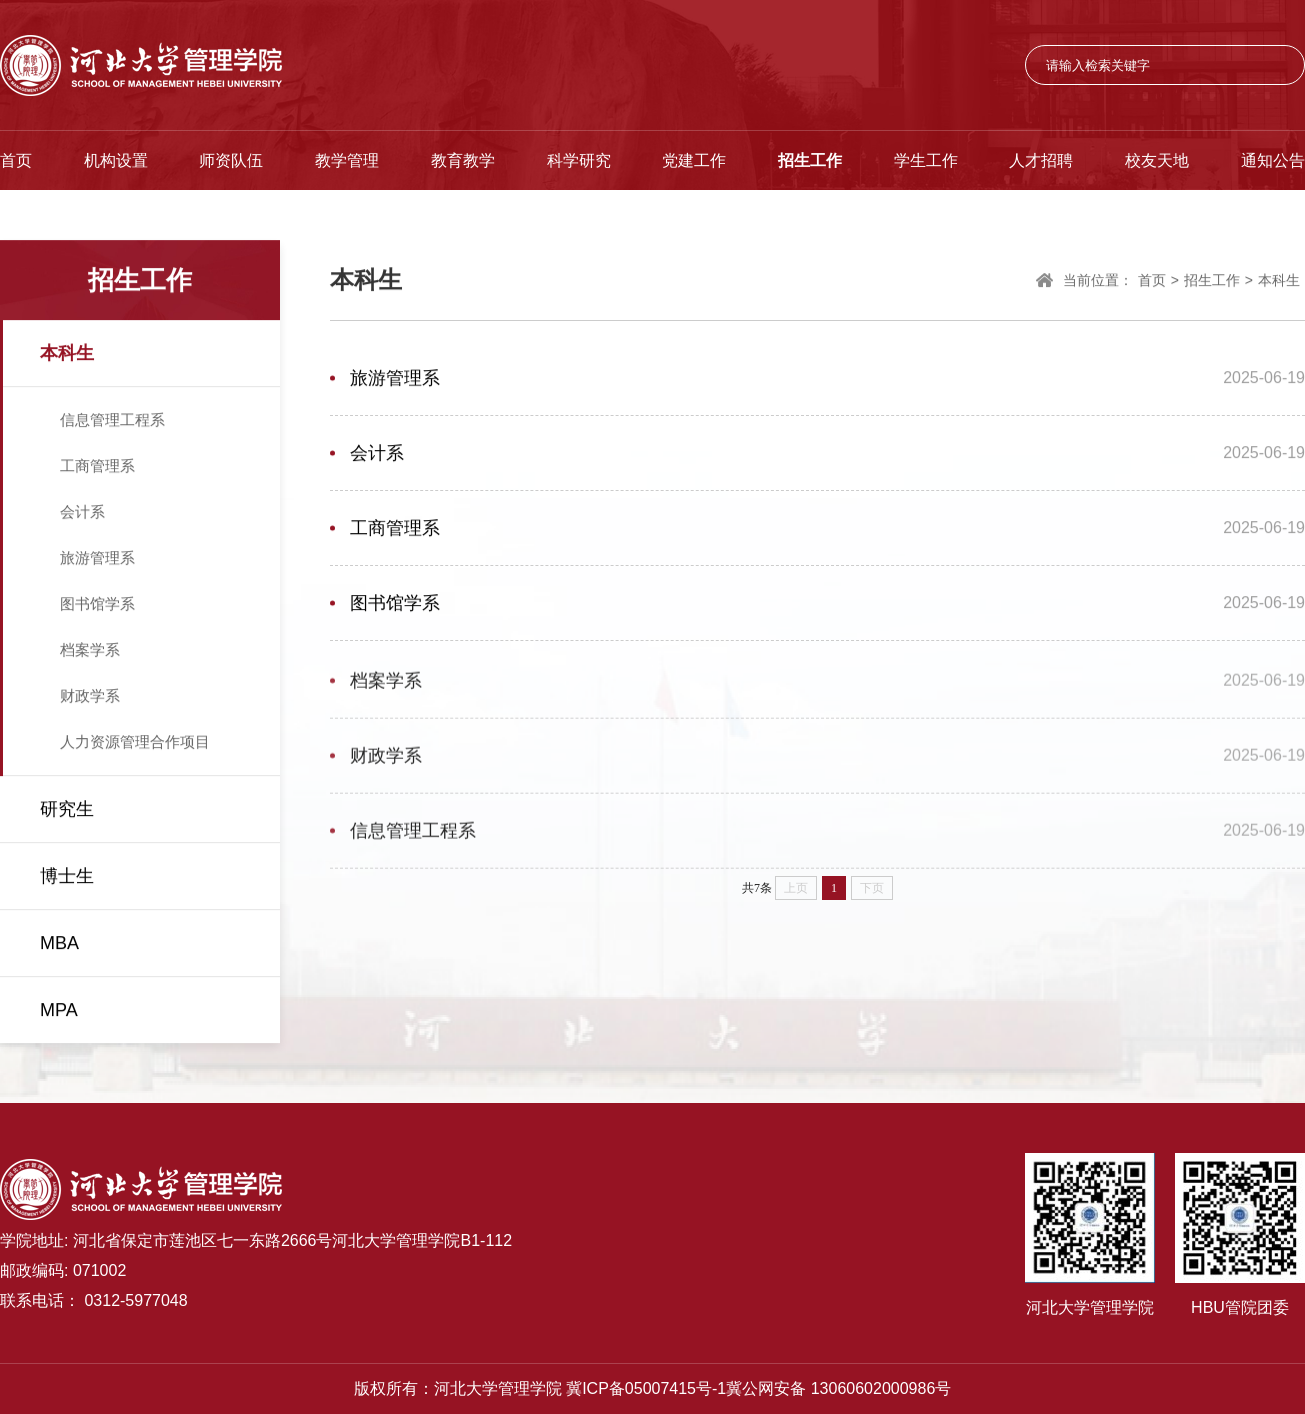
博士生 (67, 878)
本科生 (67, 355)
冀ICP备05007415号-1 (646, 1388)
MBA (59, 945)
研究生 (67, 811)
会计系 (82, 513)
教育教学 (463, 160)
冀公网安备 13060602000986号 (838, 1388)
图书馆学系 (97, 605)
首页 (16, 160)
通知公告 (1273, 160)
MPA (59, 1012)
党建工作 (694, 160)
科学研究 (579, 160)
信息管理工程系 (112, 421)
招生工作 (810, 160)
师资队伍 (231, 160)
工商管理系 (97, 467)
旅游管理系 (97, 559)
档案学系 (90, 651)
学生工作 (926, 160)
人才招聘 (1041, 160)
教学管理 (347, 160)
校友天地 (1157, 160)
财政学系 (90, 697)
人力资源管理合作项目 (135, 743)
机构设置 (116, 160)
